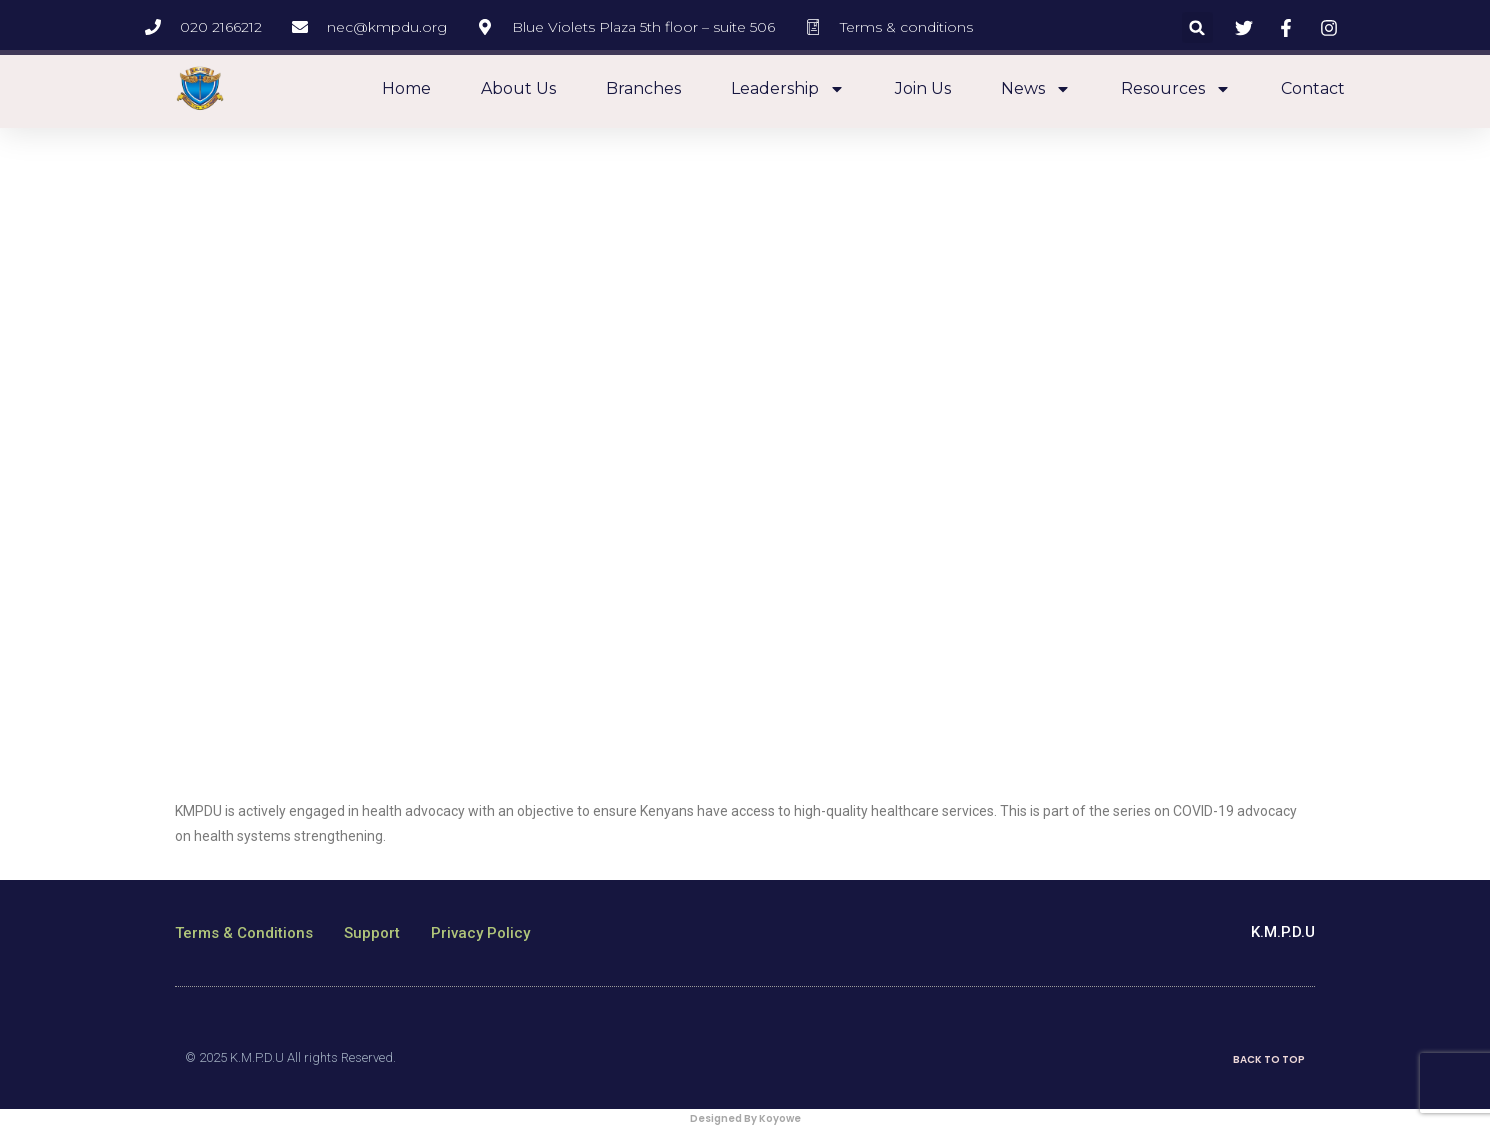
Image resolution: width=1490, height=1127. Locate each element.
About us (518, 88)
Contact (1313, 88)
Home (406, 88)
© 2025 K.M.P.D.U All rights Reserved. (290, 1057)
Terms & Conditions (244, 933)
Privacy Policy (480, 933)
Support (372, 933)
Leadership (788, 89)
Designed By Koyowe (745, 1118)
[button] (1197, 27)
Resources (1176, 89)
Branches (643, 88)
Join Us (923, 88)
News (1036, 89)
